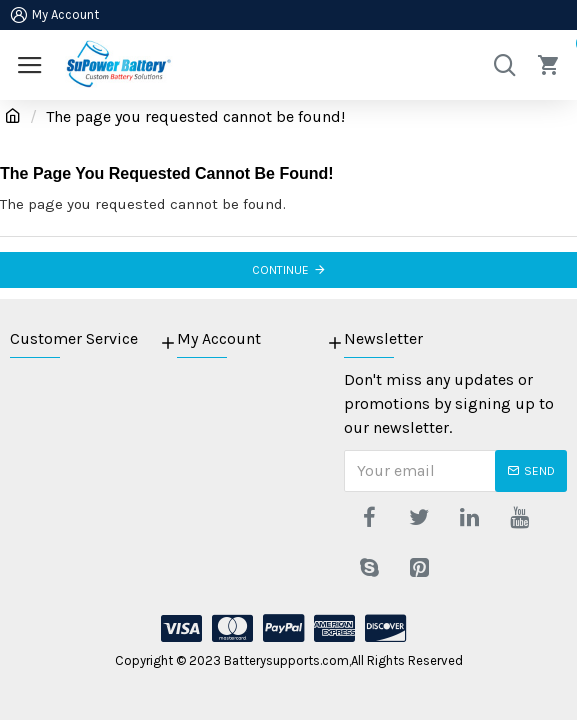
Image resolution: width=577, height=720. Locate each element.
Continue (280, 270)
